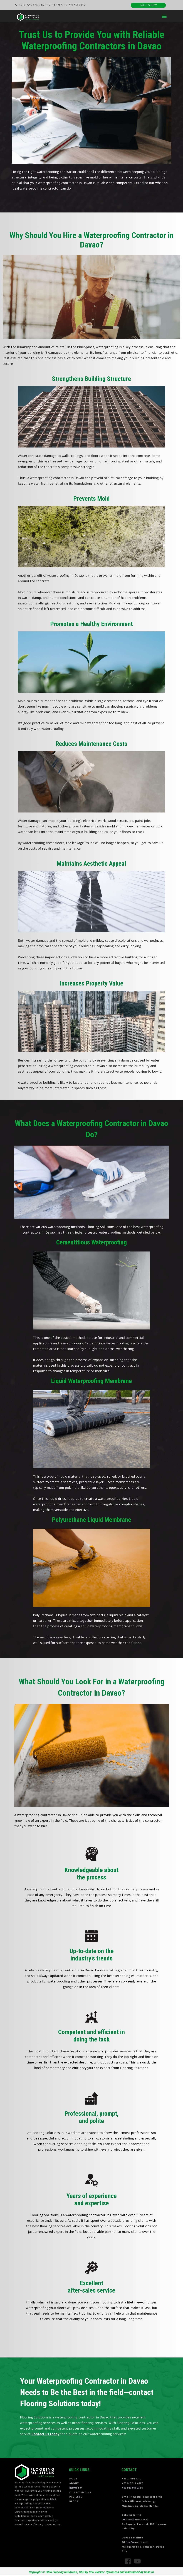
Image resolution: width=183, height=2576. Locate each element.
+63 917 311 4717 (51, 5)
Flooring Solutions (64, 2572)
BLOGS (73, 2501)
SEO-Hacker (96, 2572)
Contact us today (45, 2434)
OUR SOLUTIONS (80, 2492)
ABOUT (74, 2483)
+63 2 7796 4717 (26, 5)
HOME (73, 2478)
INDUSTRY (76, 2487)
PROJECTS (75, 2496)
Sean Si (149, 2572)
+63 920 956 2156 (74, 5)
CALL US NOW (148, 5)
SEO (81, 2572)
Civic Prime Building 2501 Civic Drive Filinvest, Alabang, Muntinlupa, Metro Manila (142, 2501)
